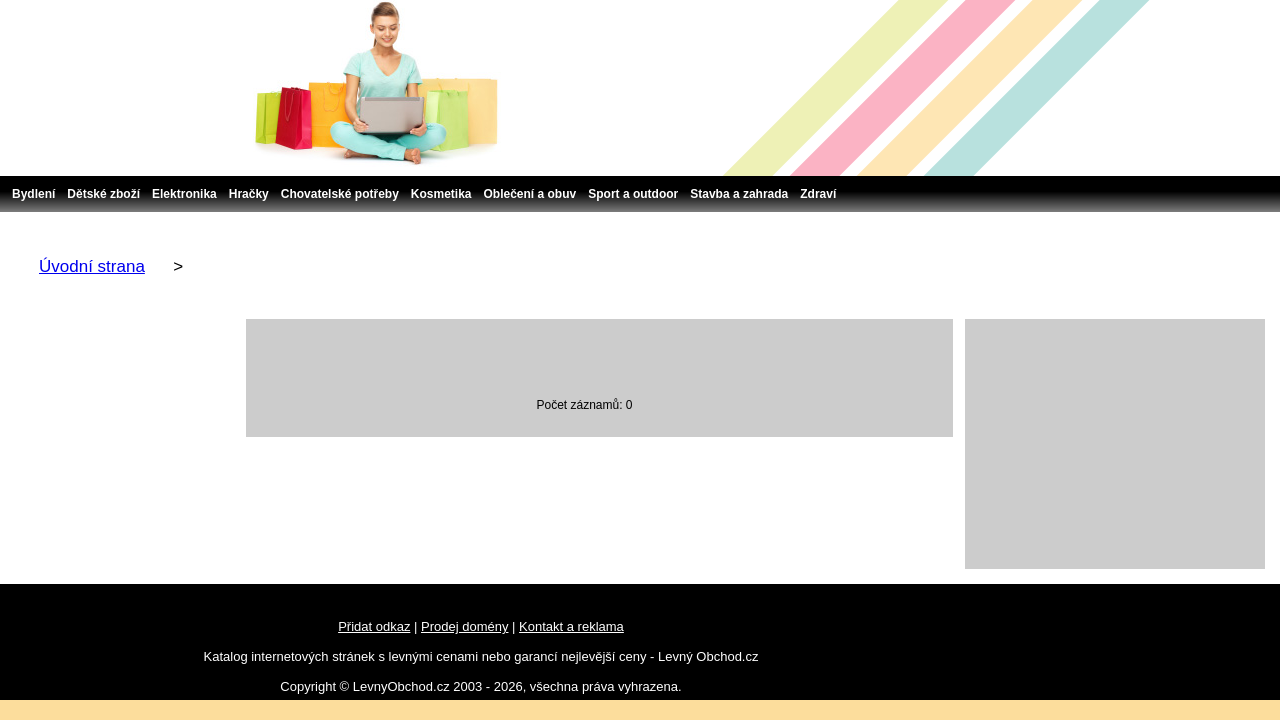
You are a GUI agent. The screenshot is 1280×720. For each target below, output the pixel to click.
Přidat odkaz (374, 626)
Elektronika (184, 194)
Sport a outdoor (633, 194)
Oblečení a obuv (530, 194)
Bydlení (33, 194)
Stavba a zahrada (739, 194)
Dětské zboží (103, 194)
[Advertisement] (1115, 444)
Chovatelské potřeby (340, 194)
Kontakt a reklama (571, 626)
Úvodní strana (92, 266)
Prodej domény (464, 626)
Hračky (249, 194)
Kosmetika (441, 194)
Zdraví (818, 194)
